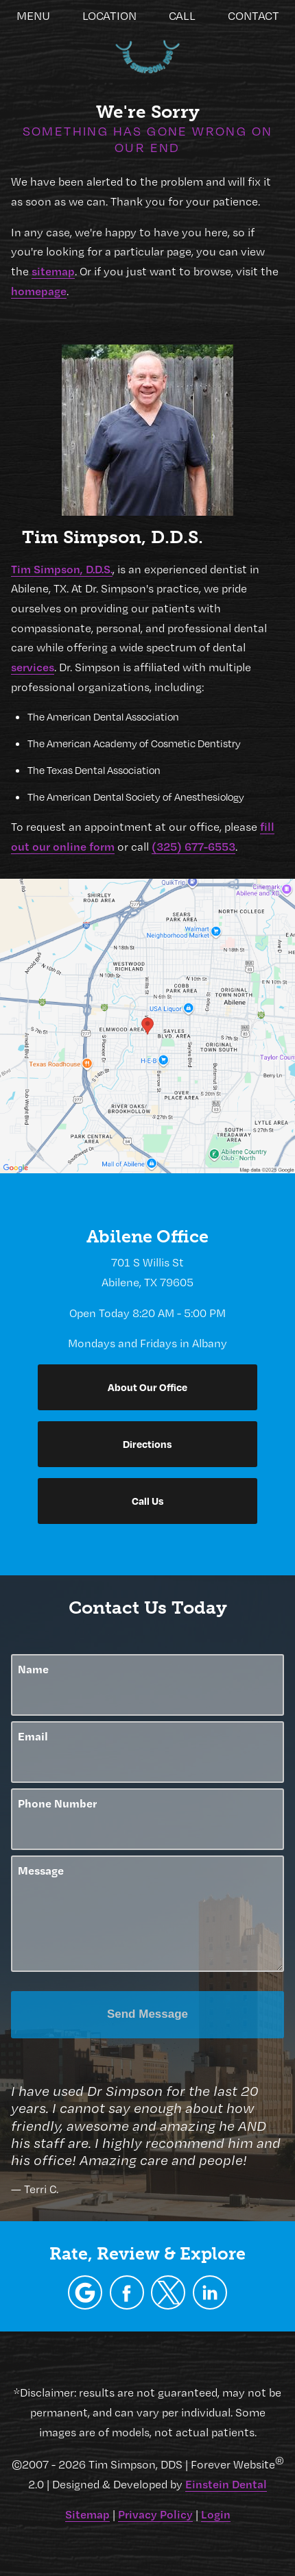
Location (109, 16)
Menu (33, 16)
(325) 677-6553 (193, 846)
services (32, 667)
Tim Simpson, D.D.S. (62, 569)
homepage (39, 291)
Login (216, 2514)
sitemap (53, 271)
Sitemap (87, 2514)
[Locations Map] (147, 1024)
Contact (253, 16)
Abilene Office (147, 1236)
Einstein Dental (226, 2484)
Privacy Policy (155, 2514)
